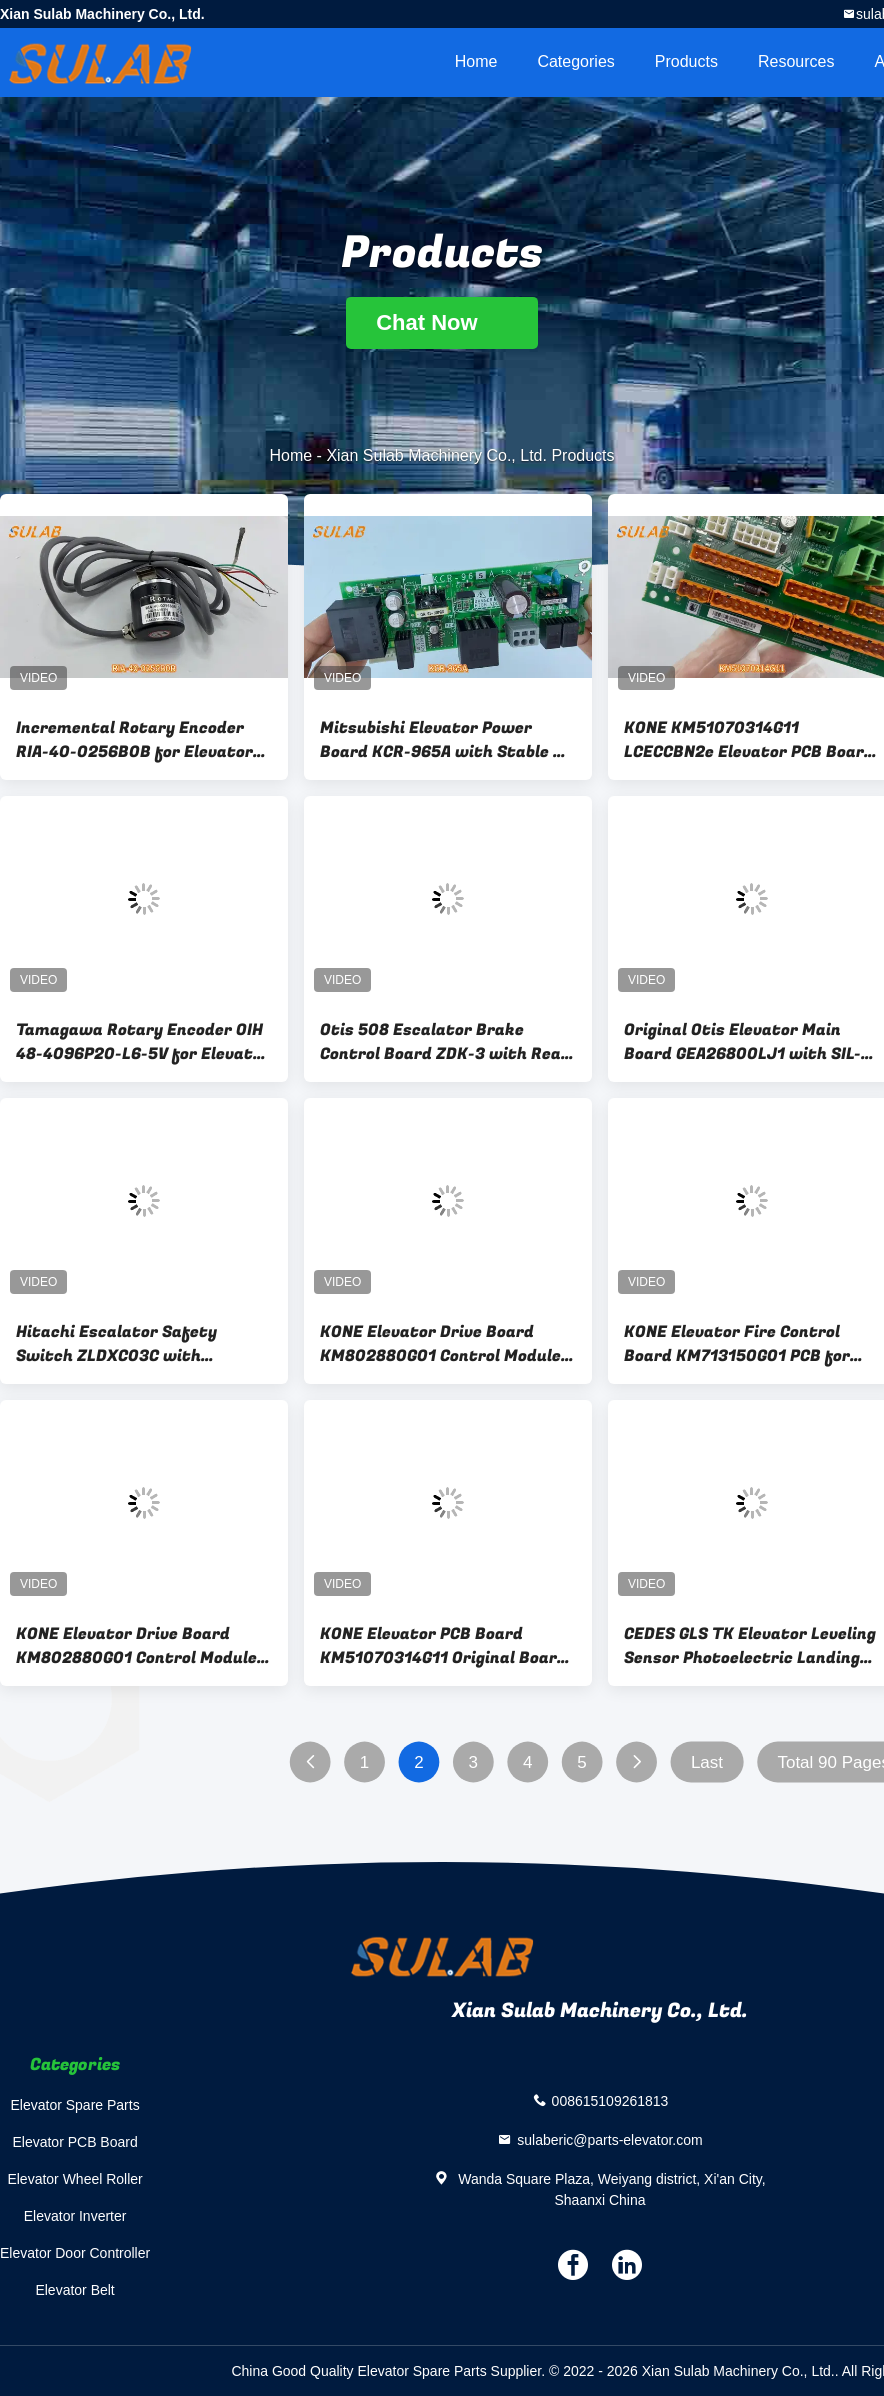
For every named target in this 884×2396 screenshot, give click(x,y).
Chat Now (442, 322)
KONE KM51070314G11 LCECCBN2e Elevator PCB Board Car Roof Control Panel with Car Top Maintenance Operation (751, 740)
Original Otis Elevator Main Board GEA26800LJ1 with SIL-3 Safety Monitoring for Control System (747, 1042)
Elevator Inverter (75, 2216)
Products (686, 61)
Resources (796, 61)
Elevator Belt (74, 2290)
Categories (575, 61)
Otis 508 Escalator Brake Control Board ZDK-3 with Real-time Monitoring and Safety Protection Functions (446, 1042)
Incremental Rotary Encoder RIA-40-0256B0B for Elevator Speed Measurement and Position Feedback (134, 740)
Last (707, 1762)
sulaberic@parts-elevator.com (609, 2139)
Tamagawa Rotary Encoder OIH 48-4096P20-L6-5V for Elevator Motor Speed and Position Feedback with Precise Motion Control (143, 1042)
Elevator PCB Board (74, 2142)
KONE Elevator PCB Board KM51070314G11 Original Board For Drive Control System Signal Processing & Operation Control (447, 1646)
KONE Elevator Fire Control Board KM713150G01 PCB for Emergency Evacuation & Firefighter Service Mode (737, 1344)
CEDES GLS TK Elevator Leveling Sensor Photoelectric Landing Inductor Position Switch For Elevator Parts (750, 1646)
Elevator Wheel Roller (74, 2179)
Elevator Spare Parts (75, 2105)
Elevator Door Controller (75, 2253)
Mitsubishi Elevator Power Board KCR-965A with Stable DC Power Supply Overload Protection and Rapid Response (447, 740)
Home (476, 61)
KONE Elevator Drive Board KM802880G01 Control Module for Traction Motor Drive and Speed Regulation (440, 1344)
